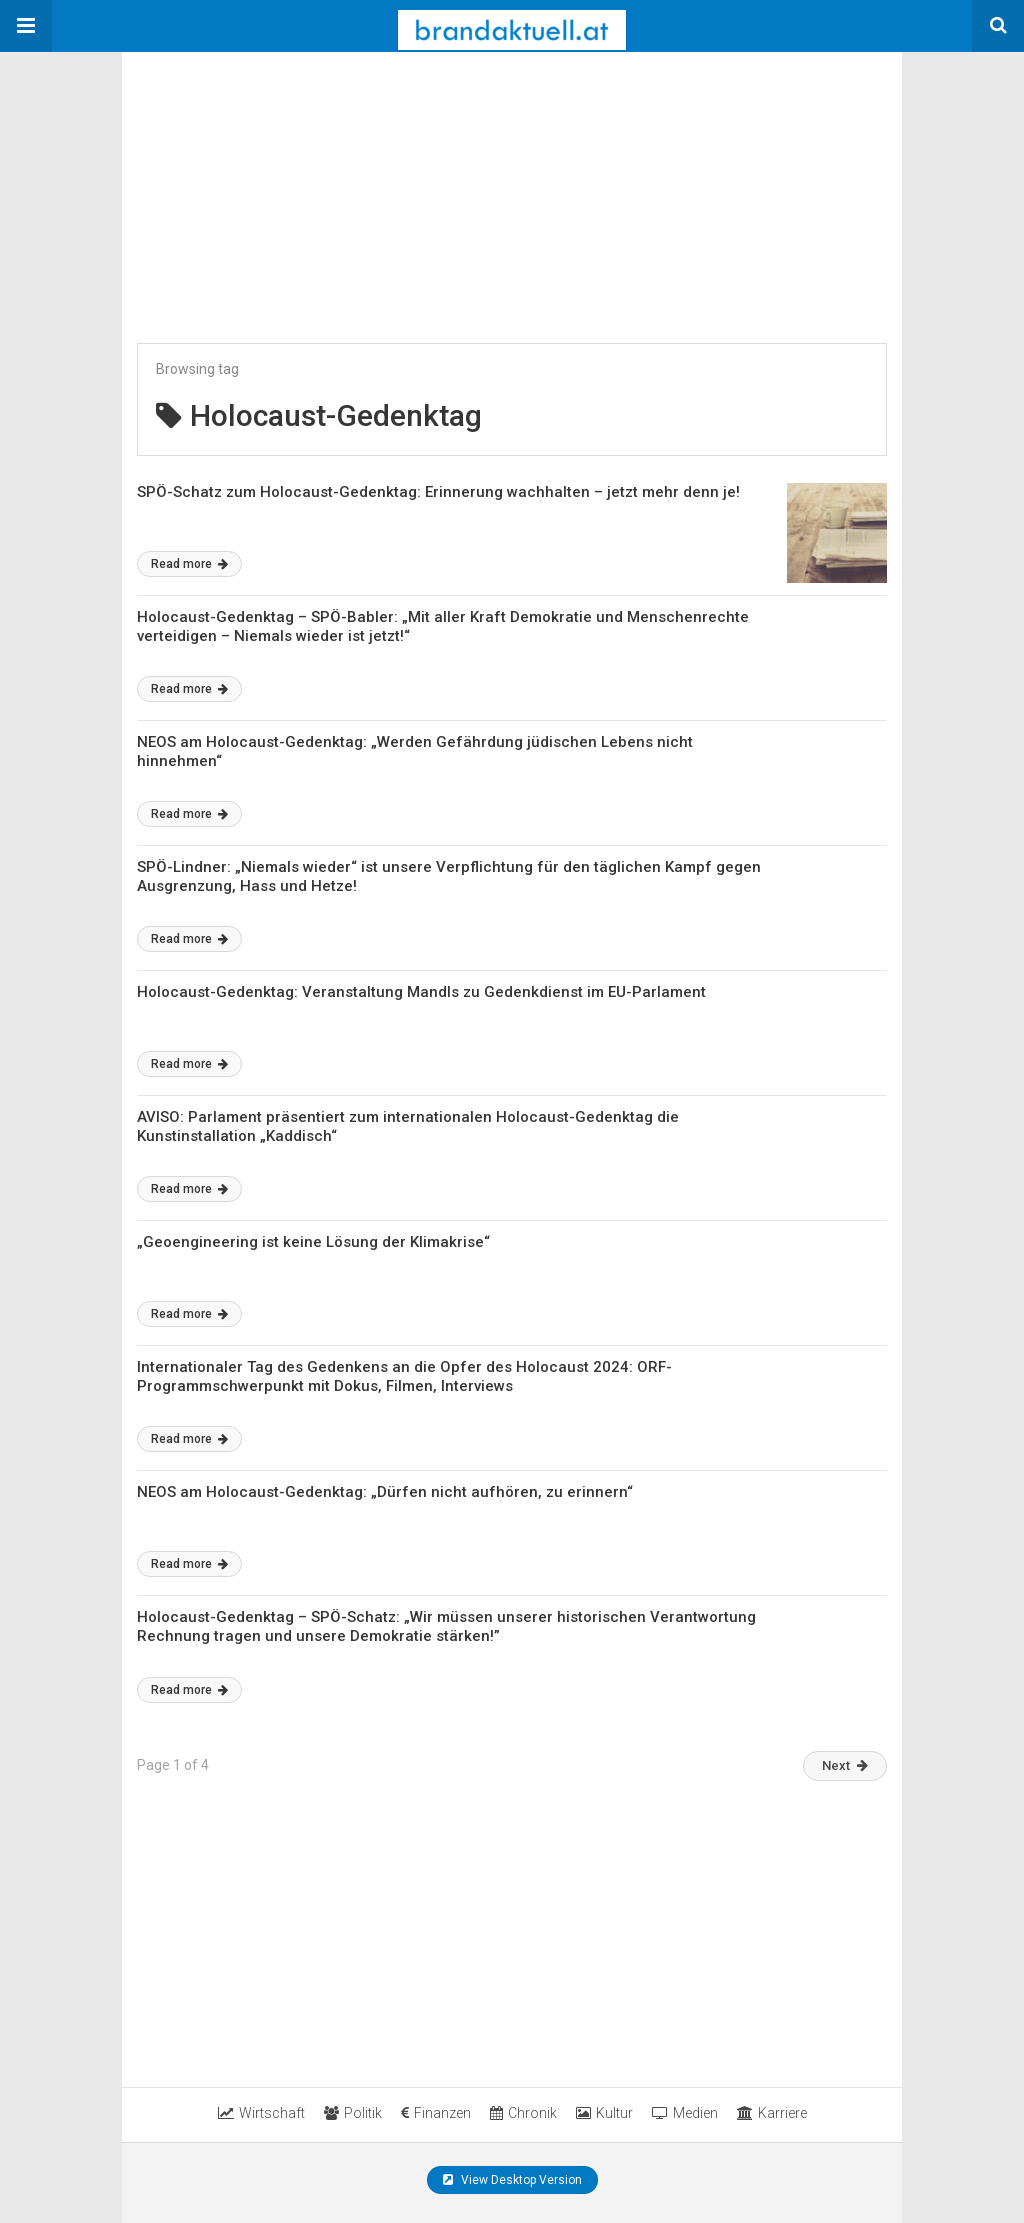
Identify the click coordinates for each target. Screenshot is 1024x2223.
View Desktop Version (512, 2180)
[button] (26, 26)
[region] (272, 177)
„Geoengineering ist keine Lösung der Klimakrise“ (313, 1242)
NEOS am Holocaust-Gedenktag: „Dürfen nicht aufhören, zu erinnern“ (385, 1492)
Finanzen (436, 2113)
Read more (189, 564)
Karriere (772, 2113)
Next (845, 1765)
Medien (685, 2113)
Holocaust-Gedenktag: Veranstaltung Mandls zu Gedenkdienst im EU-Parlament (421, 992)
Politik (353, 2113)
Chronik (523, 2113)
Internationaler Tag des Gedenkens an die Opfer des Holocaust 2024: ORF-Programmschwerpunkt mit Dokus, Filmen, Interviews (404, 1377)
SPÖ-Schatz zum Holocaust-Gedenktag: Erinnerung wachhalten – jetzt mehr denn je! (438, 492)
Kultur (604, 2113)
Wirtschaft (261, 2113)
